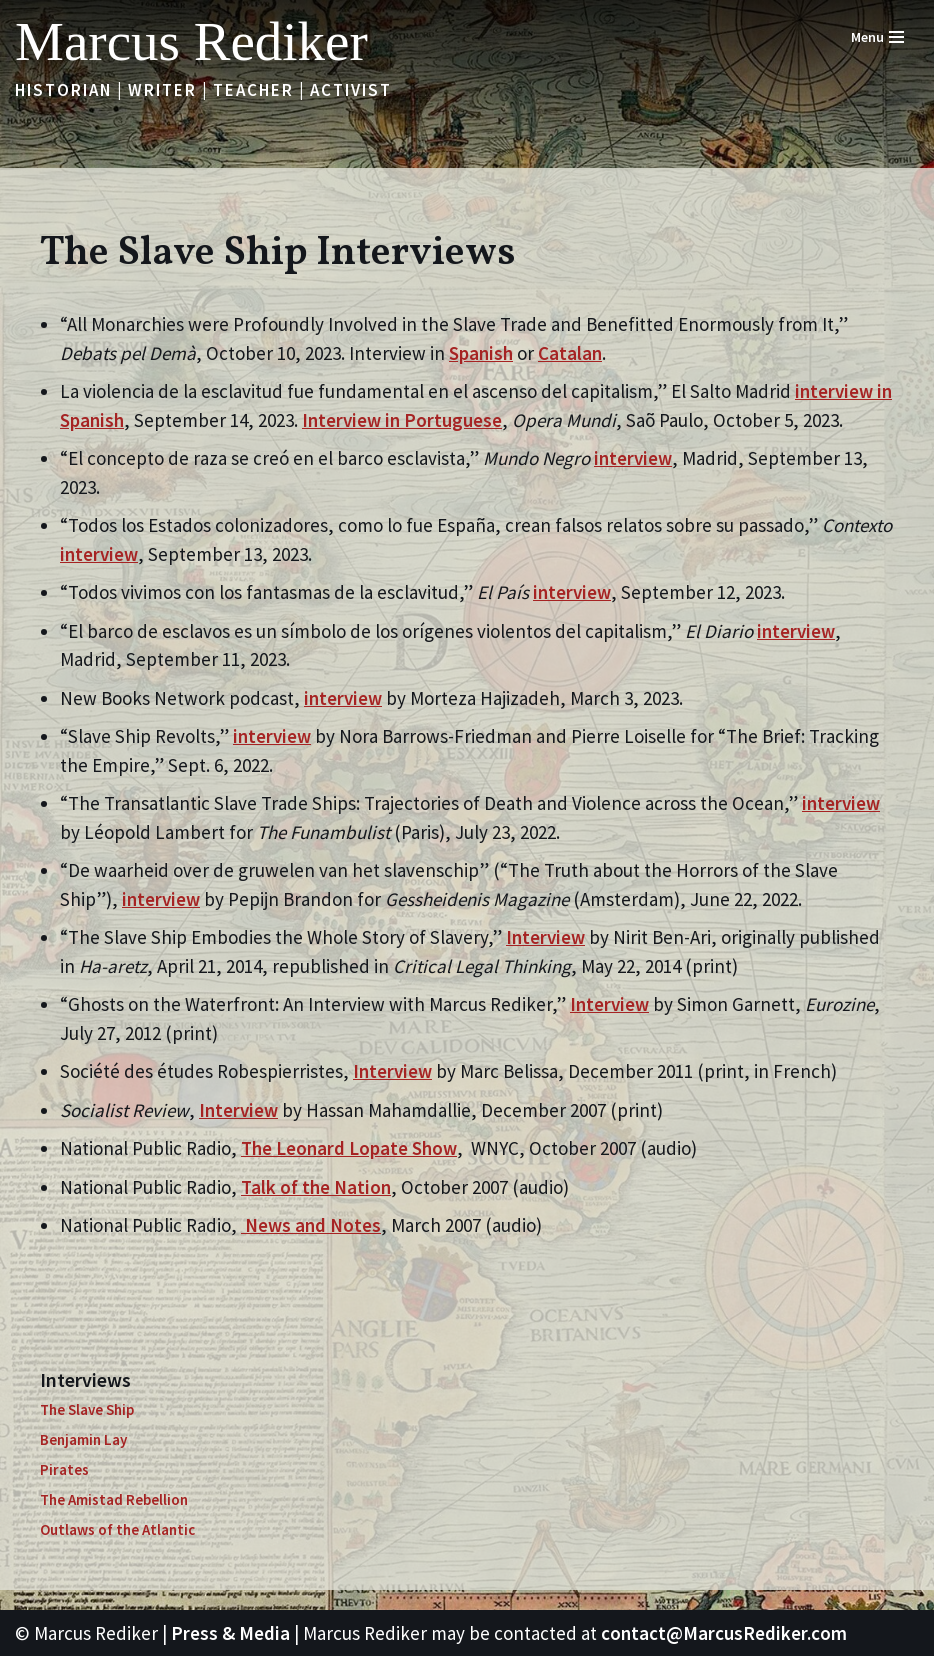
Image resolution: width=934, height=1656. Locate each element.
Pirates (64, 1469)
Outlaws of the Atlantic (117, 1529)
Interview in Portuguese (402, 420)
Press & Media (230, 1633)
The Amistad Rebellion (114, 1499)
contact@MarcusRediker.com (724, 1633)
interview (633, 458)
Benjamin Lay (83, 1439)
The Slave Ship (87, 1409)
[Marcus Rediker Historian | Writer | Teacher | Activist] (191, 41)
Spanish (481, 353)
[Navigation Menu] (877, 37)
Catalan (570, 353)
